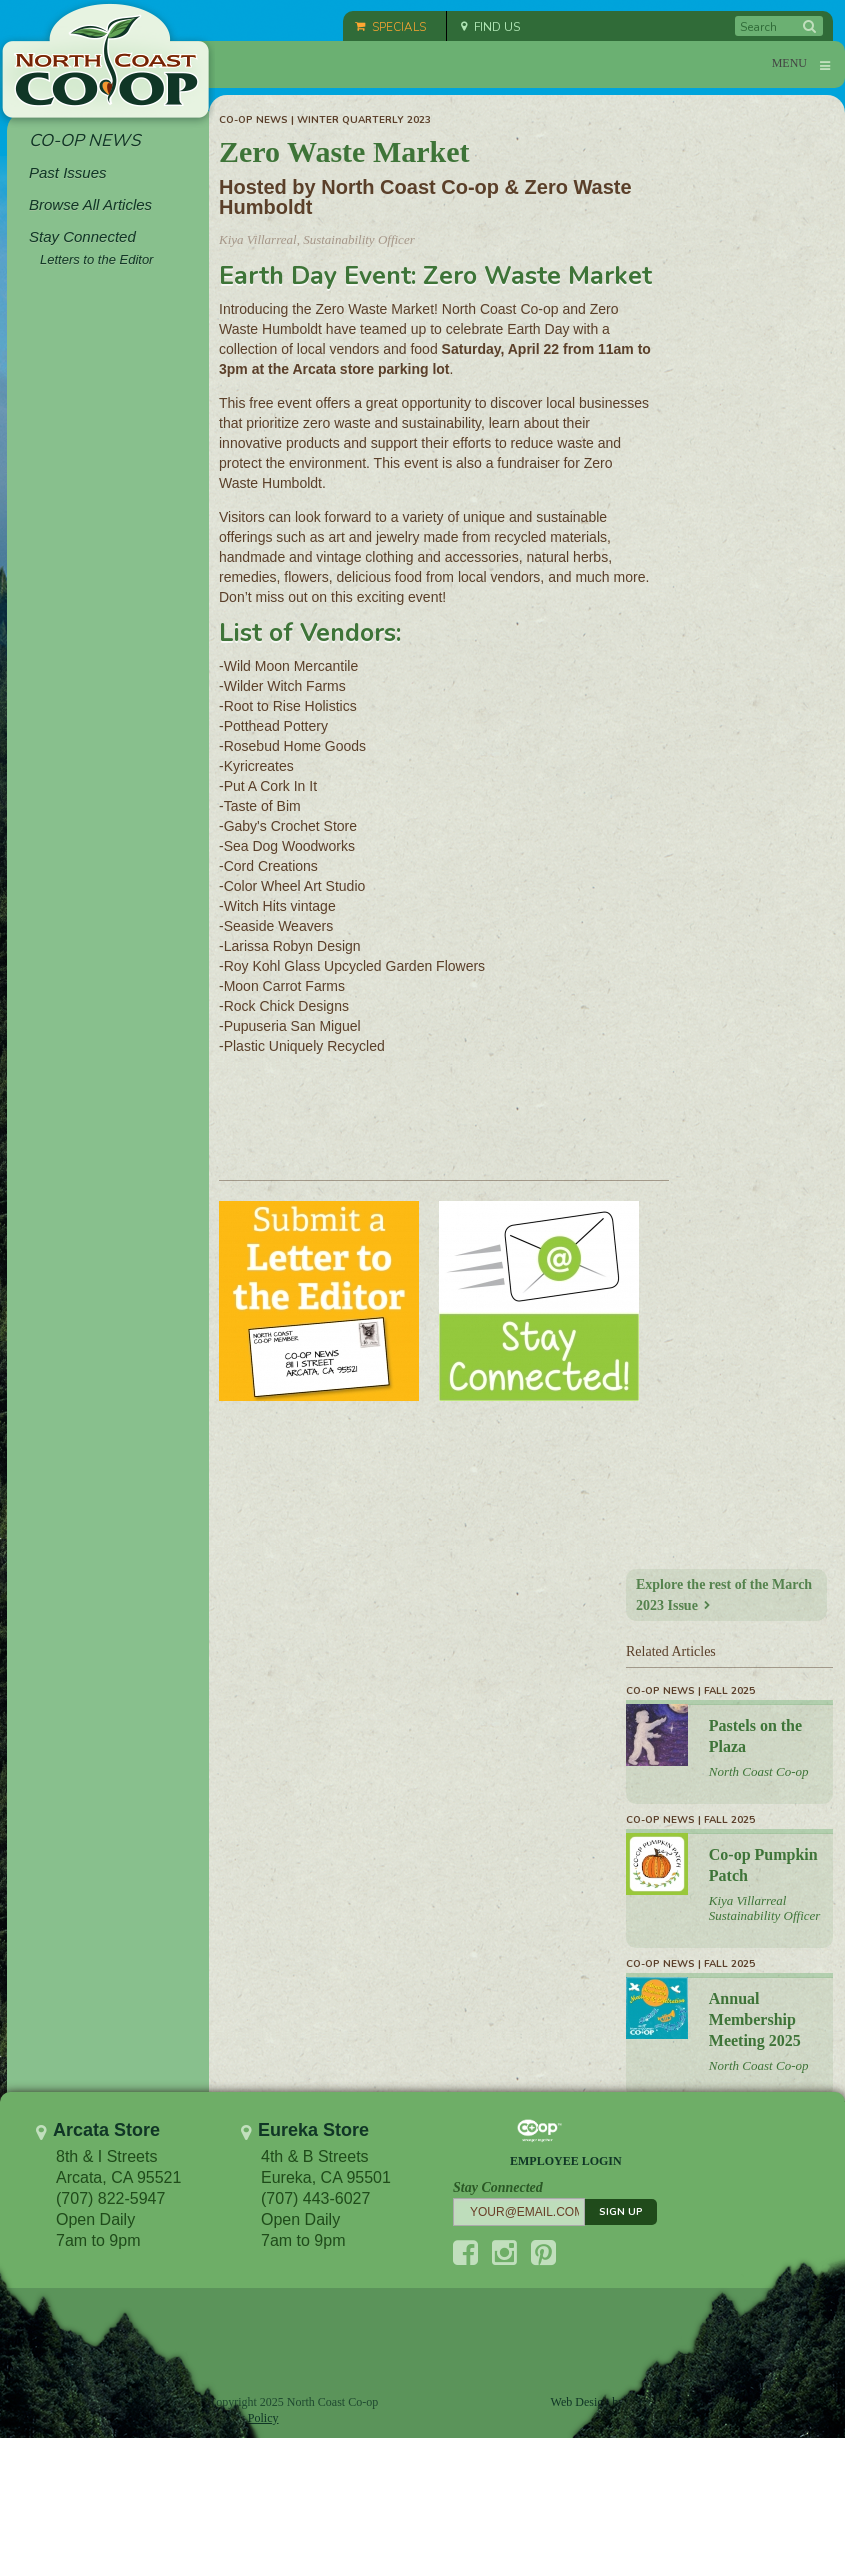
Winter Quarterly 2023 (364, 120)
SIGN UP (621, 2212)
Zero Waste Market (344, 151)
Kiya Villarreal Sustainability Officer (765, 1908)
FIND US (490, 27)
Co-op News (253, 120)
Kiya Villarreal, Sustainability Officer (317, 239)
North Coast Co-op (759, 1771)
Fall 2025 (729, 1691)
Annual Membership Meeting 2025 (755, 2019)
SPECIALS (390, 27)
